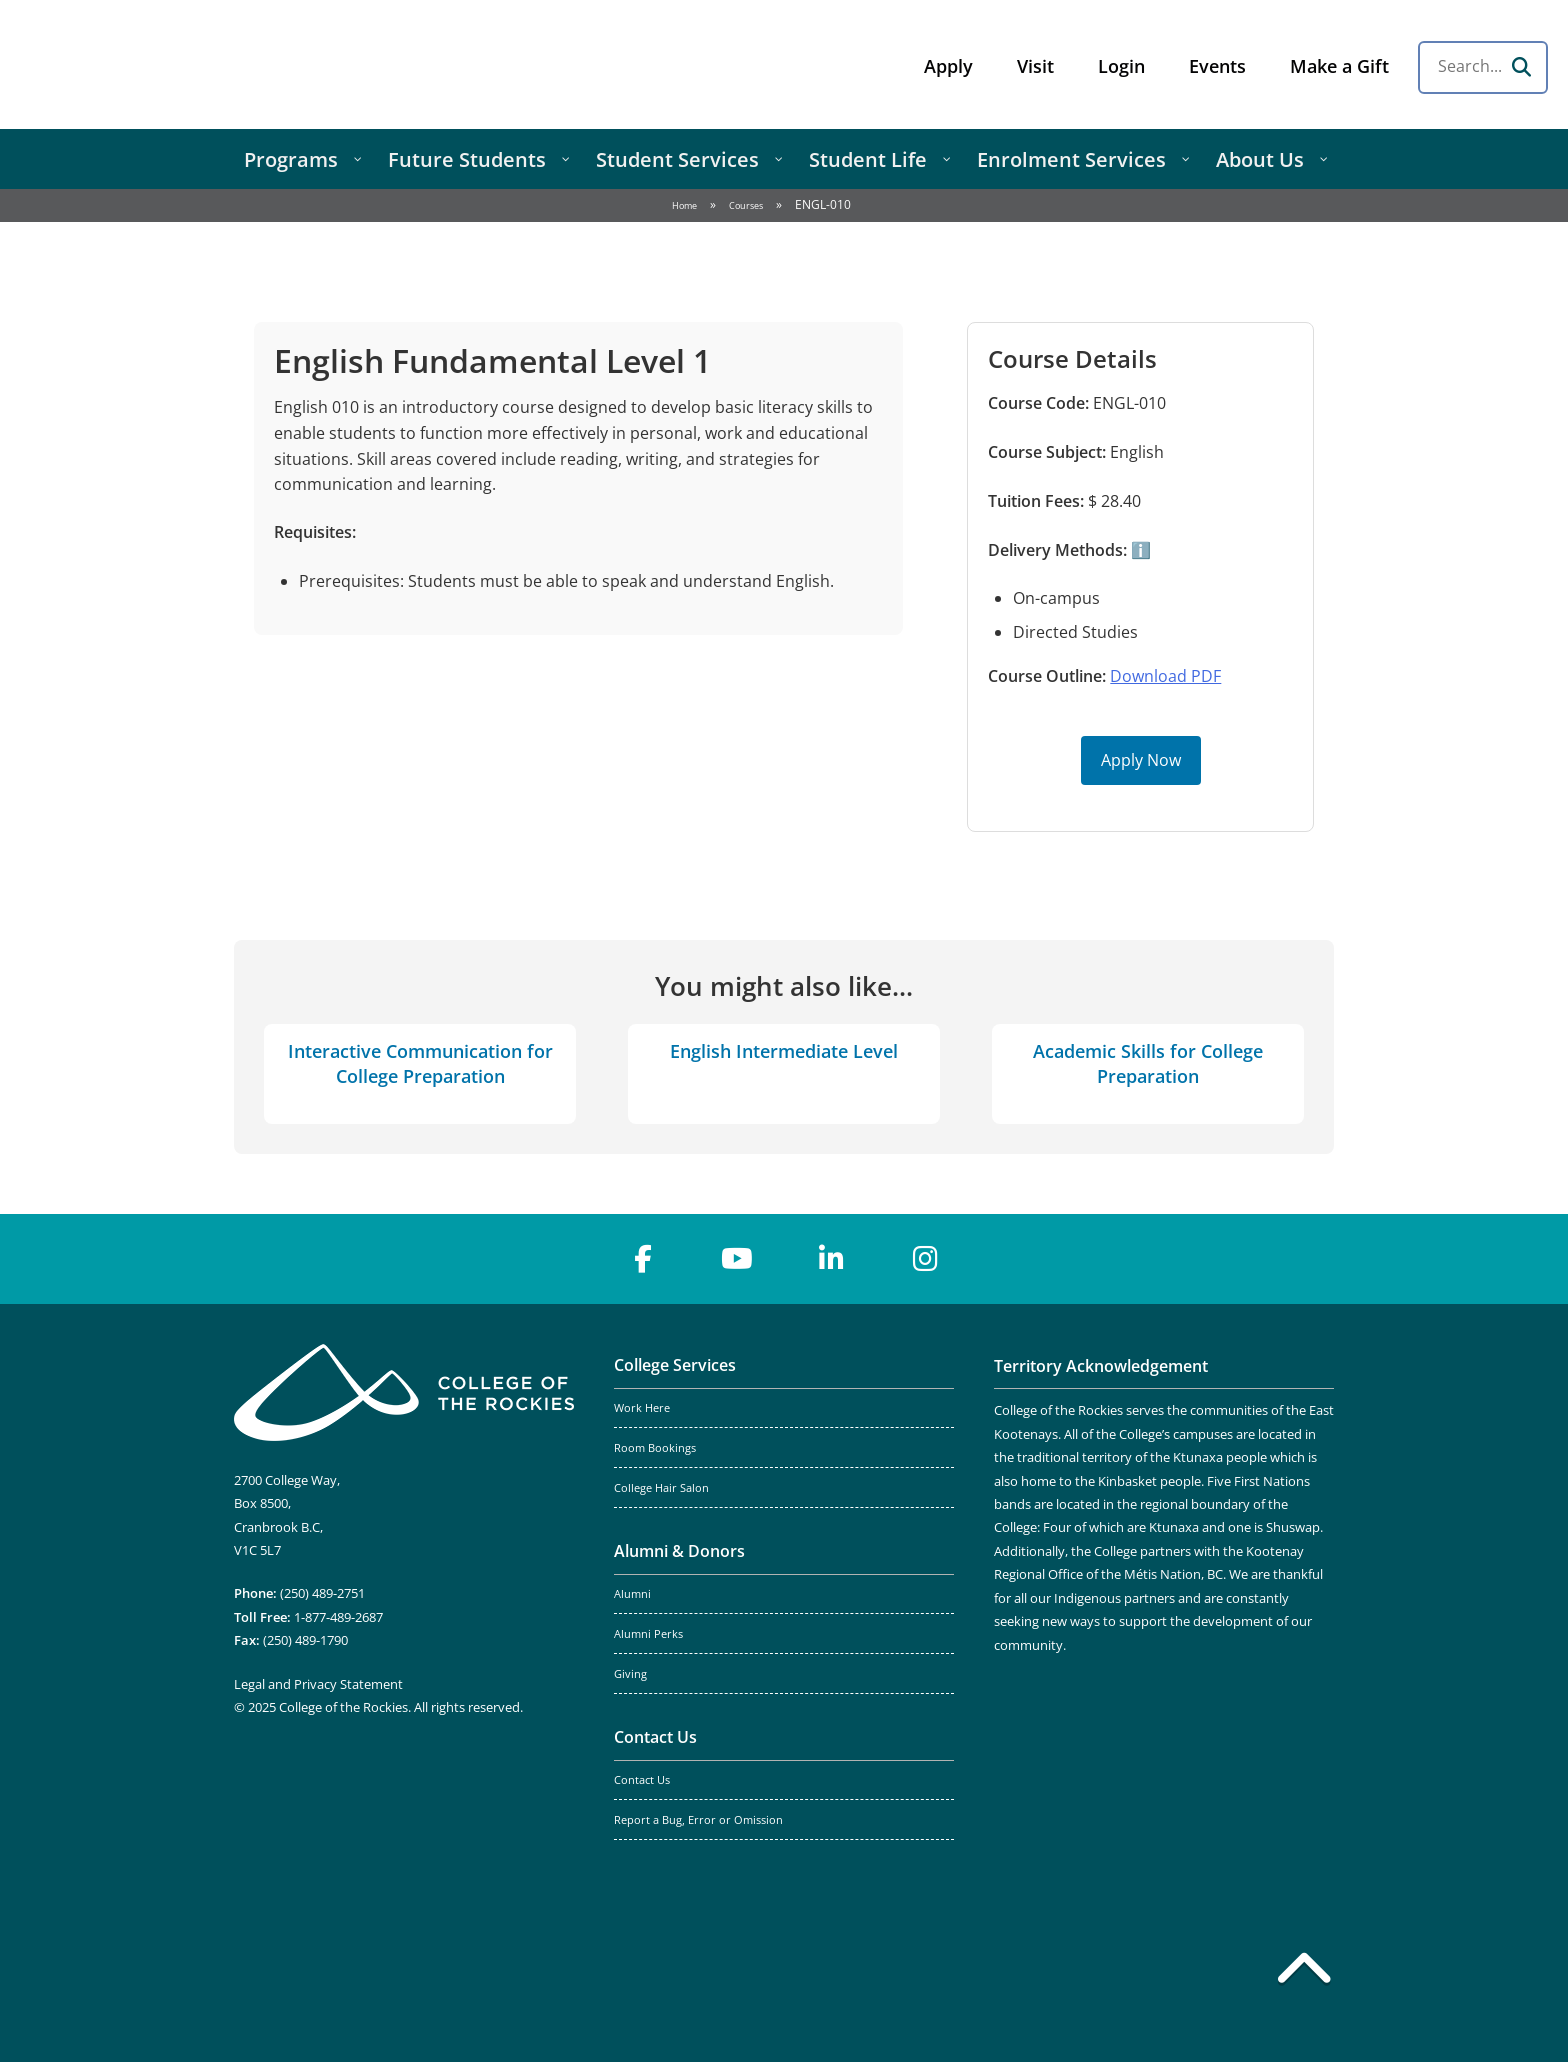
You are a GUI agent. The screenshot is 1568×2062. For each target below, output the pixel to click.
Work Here (642, 1408)
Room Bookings (655, 1448)
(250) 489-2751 (322, 1593)
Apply (948, 66)
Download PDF (1165, 676)
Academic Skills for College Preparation (1148, 1063)
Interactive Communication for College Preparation (420, 1063)
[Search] (1521, 67)
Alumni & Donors (679, 1551)
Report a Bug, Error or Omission (698, 1820)
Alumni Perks (648, 1634)
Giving (630, 1674)
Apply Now (1141, 760)
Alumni (632, 1594)
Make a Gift (1339, 66)
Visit (1035, 66)
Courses (746, 205)
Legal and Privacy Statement (318, 1684)
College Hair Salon (661, 1488)
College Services (675, 1365)
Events (1217, 66)
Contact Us (655, 1737)
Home (684, 205)
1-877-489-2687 (338, 1617)
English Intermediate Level (784, 1051)
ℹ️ (1139, 550)
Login (1121, 66)
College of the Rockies (176, 64)
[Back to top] (1304, 1972)
